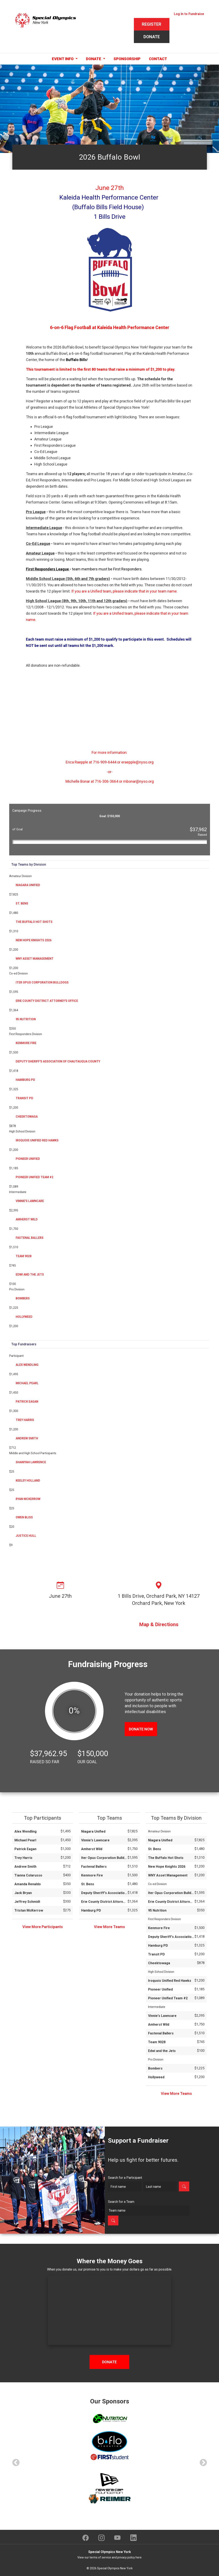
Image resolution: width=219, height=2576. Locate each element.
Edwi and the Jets (30, 1274)
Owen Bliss (24, 1517)
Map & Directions (158, 1624)
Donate (151, 36)
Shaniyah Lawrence (31, 1462)
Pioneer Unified (28, 1158)
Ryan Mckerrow (28, 1499)
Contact (158, 59)
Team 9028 (23, 1256)
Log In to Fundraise (189, 14)
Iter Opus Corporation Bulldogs (42, 982)
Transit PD (24, 1098)
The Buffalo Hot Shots (34, 922)
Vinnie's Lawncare (30, 1201)
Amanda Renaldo (27, 1884)
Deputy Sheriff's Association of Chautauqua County (58, 1061)
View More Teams (109, 1927)
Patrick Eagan (27, 1401)
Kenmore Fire (26, 1043)
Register (151, 24)
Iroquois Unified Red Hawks (37, 1140)
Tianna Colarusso (28, 1875)
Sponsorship (127, 59)
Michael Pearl (27, 1383)
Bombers (23, 1298)
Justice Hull (26, 1535)
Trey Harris (25, 1420)
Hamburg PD (25, 1079)
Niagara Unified (28, 885)
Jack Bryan (23, 1893)
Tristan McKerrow (28, 1910)
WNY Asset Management (35, 958)
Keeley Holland (28, 1480)
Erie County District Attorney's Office (47, 1000)
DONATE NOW (141, 1729)
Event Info (63, 59)
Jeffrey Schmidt (27, 1902)
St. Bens (22, 903)
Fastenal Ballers (30, 1237)
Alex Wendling (27, 1364)
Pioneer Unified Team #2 (34, 1177)
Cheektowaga (27, 1116)
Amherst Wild (27, 1219)
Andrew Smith (27, 1438)
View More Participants (42, 1927)
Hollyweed (24, 1316)
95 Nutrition (26, 1019)
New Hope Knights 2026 (33, 940)
